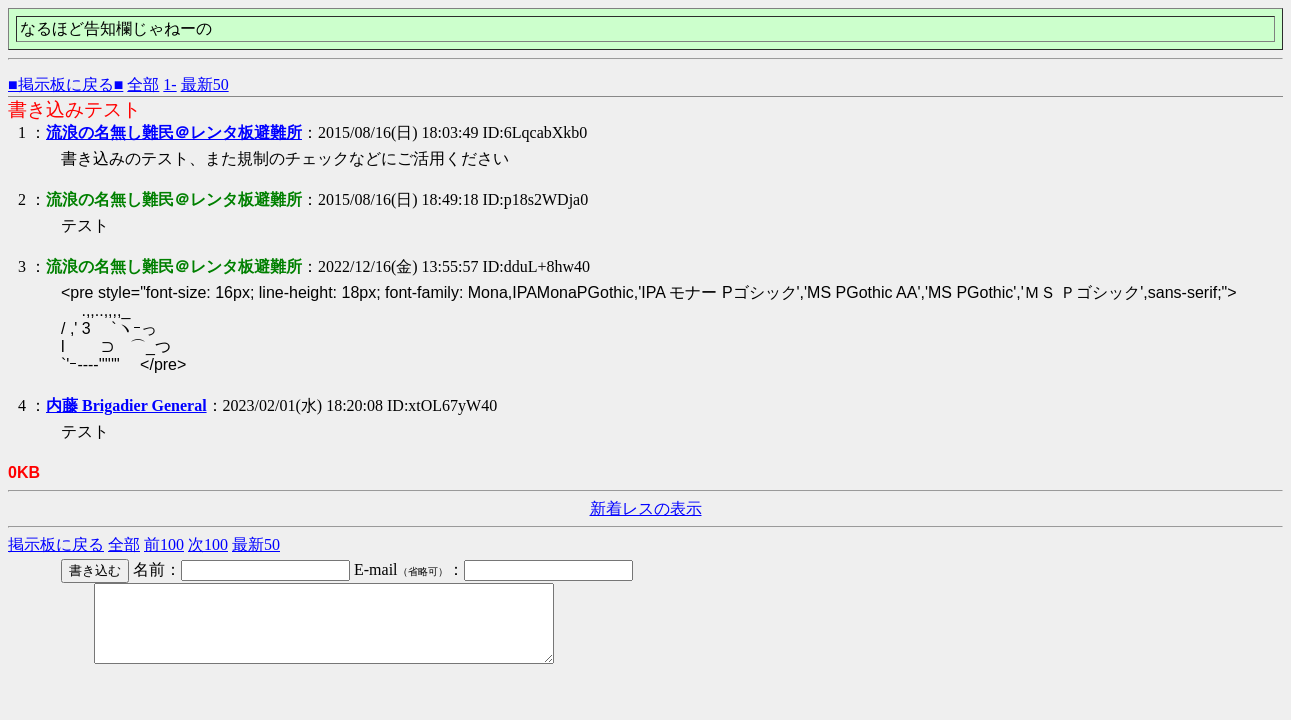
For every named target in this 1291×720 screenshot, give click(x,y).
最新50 (205, 84)
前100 (164, 544)
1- (169, 84)
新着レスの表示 (646, 508)
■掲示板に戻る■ (65, 84)
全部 (143, 84)
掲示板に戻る (56, 544)
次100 (208, 544)
